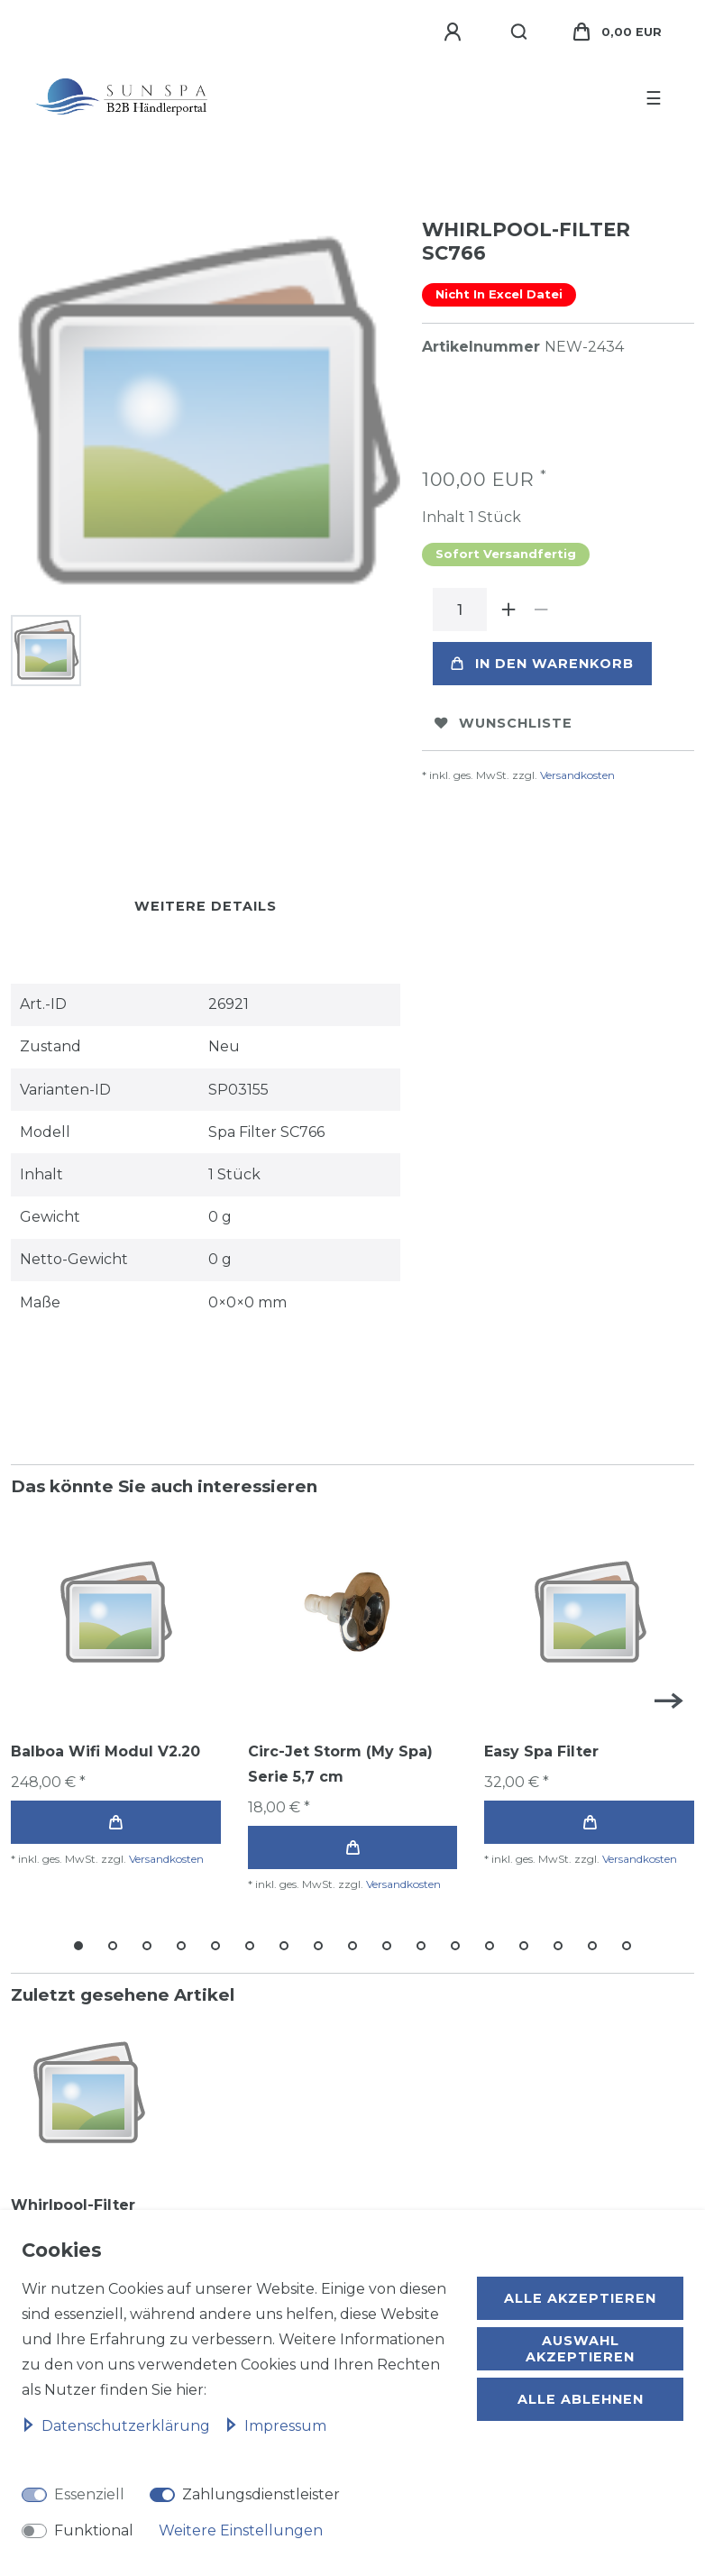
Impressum (275, 2425)
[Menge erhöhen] (508, 609)
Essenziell (89, 2494)
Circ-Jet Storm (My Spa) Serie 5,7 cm (340, 1764)
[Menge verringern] (541, 609)
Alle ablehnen (580, 2399)
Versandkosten (577, 775)
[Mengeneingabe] (460, 609)
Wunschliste (503, 723)
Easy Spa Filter (541, 1751)
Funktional (93, 2530)
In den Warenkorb (542, 663)
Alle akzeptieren (580, 2298)
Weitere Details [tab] (205, 906)
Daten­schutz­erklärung (118, 2425)
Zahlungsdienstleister (261, 2494)
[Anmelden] (455, 32)
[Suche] (520, 32)
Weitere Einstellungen (241, 2530)
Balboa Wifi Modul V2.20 (105, 1751)
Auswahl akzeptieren (580, 2349)
